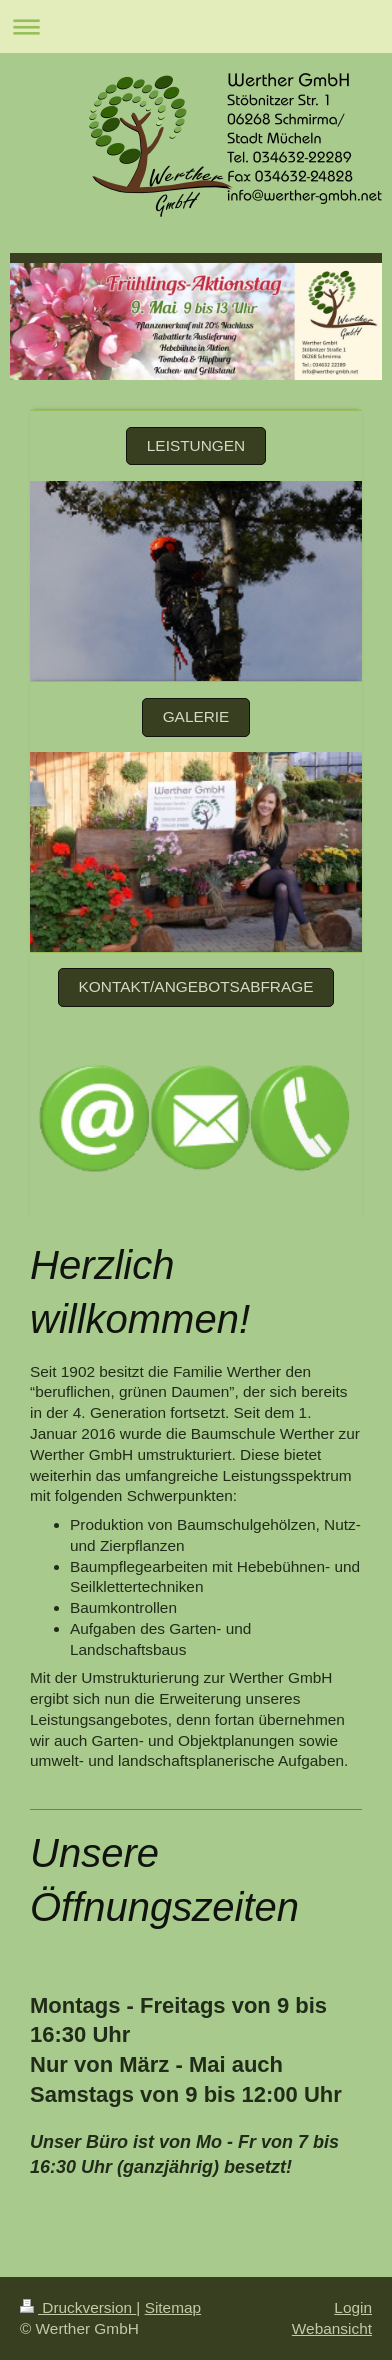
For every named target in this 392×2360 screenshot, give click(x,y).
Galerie (196, 716)
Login (353, 2307)
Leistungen (196, 445)
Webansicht (332, 2328)
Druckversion (78, 2307)
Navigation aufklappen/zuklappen (196, 26)
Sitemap (173, 2307)
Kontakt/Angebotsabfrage (196, 986)
